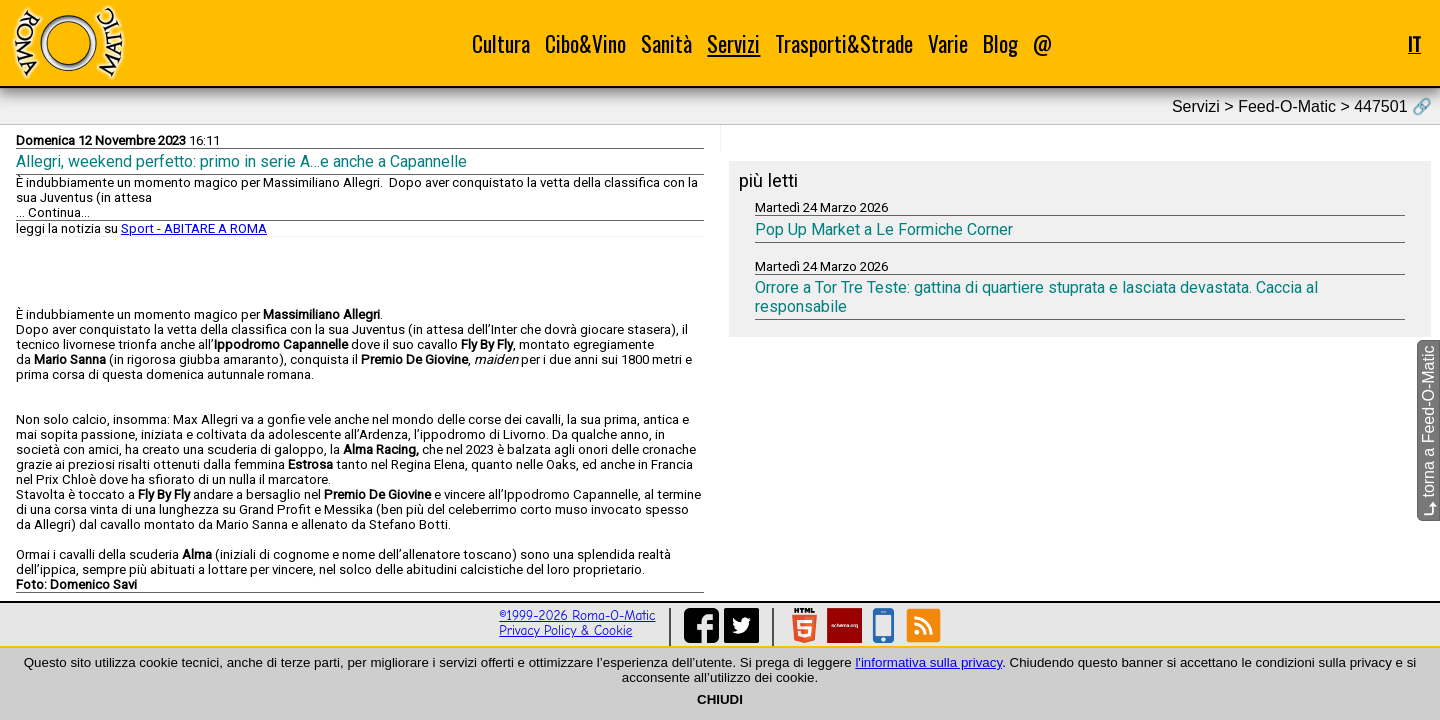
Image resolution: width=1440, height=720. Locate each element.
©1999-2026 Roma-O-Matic (577, 615)
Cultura (501, 43)
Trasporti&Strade (844, 43)
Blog (1000, 43)
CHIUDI (720, 699)
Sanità (666, 43)
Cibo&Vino (585, 43)
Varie (948, 43)
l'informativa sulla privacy (928, 662)
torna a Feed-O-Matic (1428, 431)
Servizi (733, 43)
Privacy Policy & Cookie (565, 630)
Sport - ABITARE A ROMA (194, 228)
